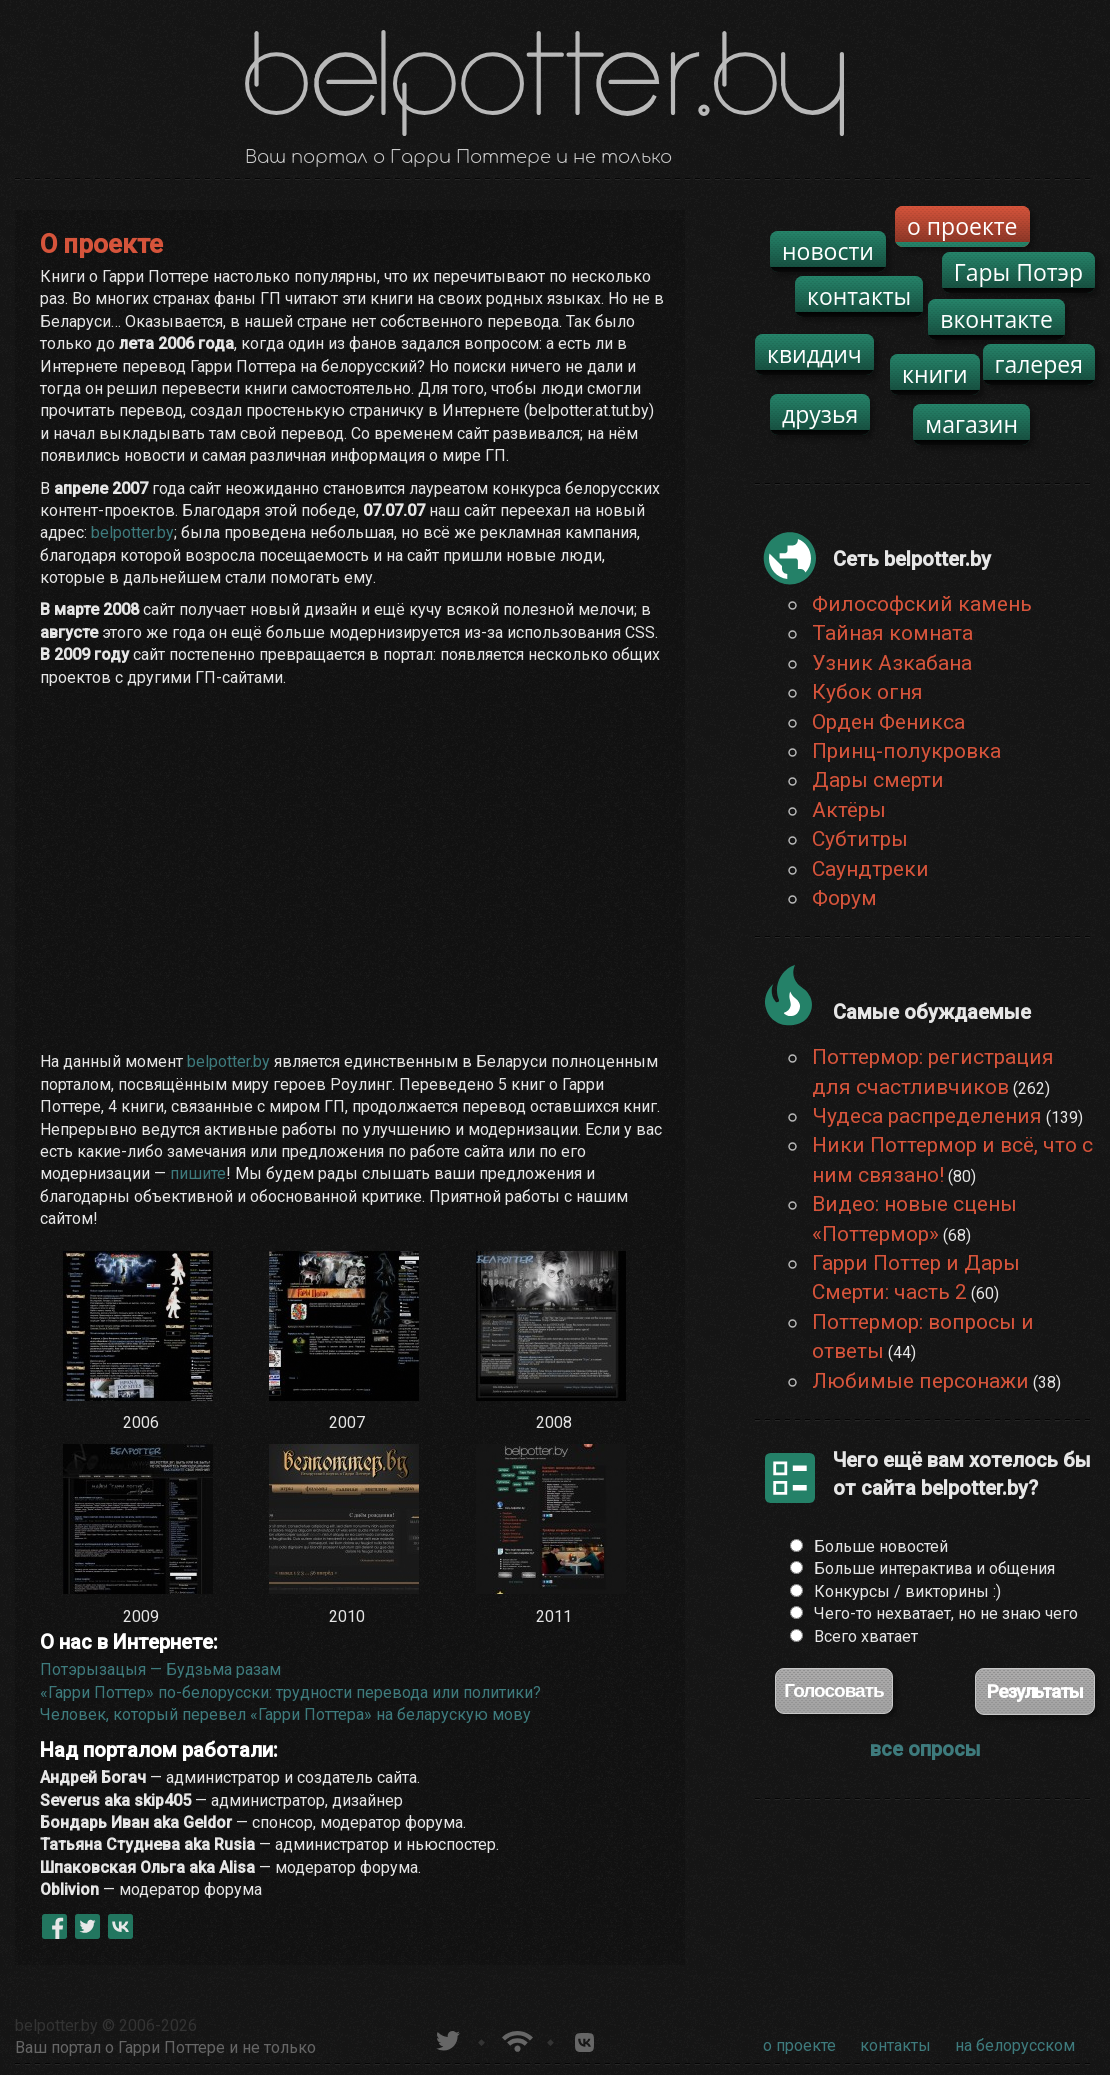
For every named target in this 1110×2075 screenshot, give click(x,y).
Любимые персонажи (920, 1381)
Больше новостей (881, 1546)
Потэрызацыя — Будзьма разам (160, 1669)
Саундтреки (870, 869)
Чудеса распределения (927, 1116)
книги (935, 374)
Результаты (1035, 1691)
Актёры (849, 810)
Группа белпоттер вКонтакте (584, 2038)
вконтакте (996, 319)
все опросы (925, 1749)
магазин (971, 424)
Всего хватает (866, 1636)
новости (828, 251)
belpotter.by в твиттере (446, 2038)
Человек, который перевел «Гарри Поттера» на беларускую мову (285, 1714)
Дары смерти (878, 780)
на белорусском (1015, 2045)
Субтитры (860, 839)
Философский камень (922, 604)
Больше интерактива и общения (934, 1568)
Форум (844, 898)
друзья (820, 414)
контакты (859, 296)
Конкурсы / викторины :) (907, 1591)
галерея (1039, 364)
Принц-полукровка (906, 751)
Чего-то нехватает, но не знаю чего (946, 1613)
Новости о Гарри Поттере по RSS (515, 2038)
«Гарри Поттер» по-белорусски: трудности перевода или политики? (290, 1692)
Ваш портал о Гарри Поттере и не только (165, 2047)
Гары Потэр (1018, 272)
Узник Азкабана (892, 663)
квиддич (814, 354)
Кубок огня (867, 692)
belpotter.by (132, 532)
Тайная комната (892, 633)
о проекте (962, 226)
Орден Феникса (888, 722)
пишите (198, 1173)
